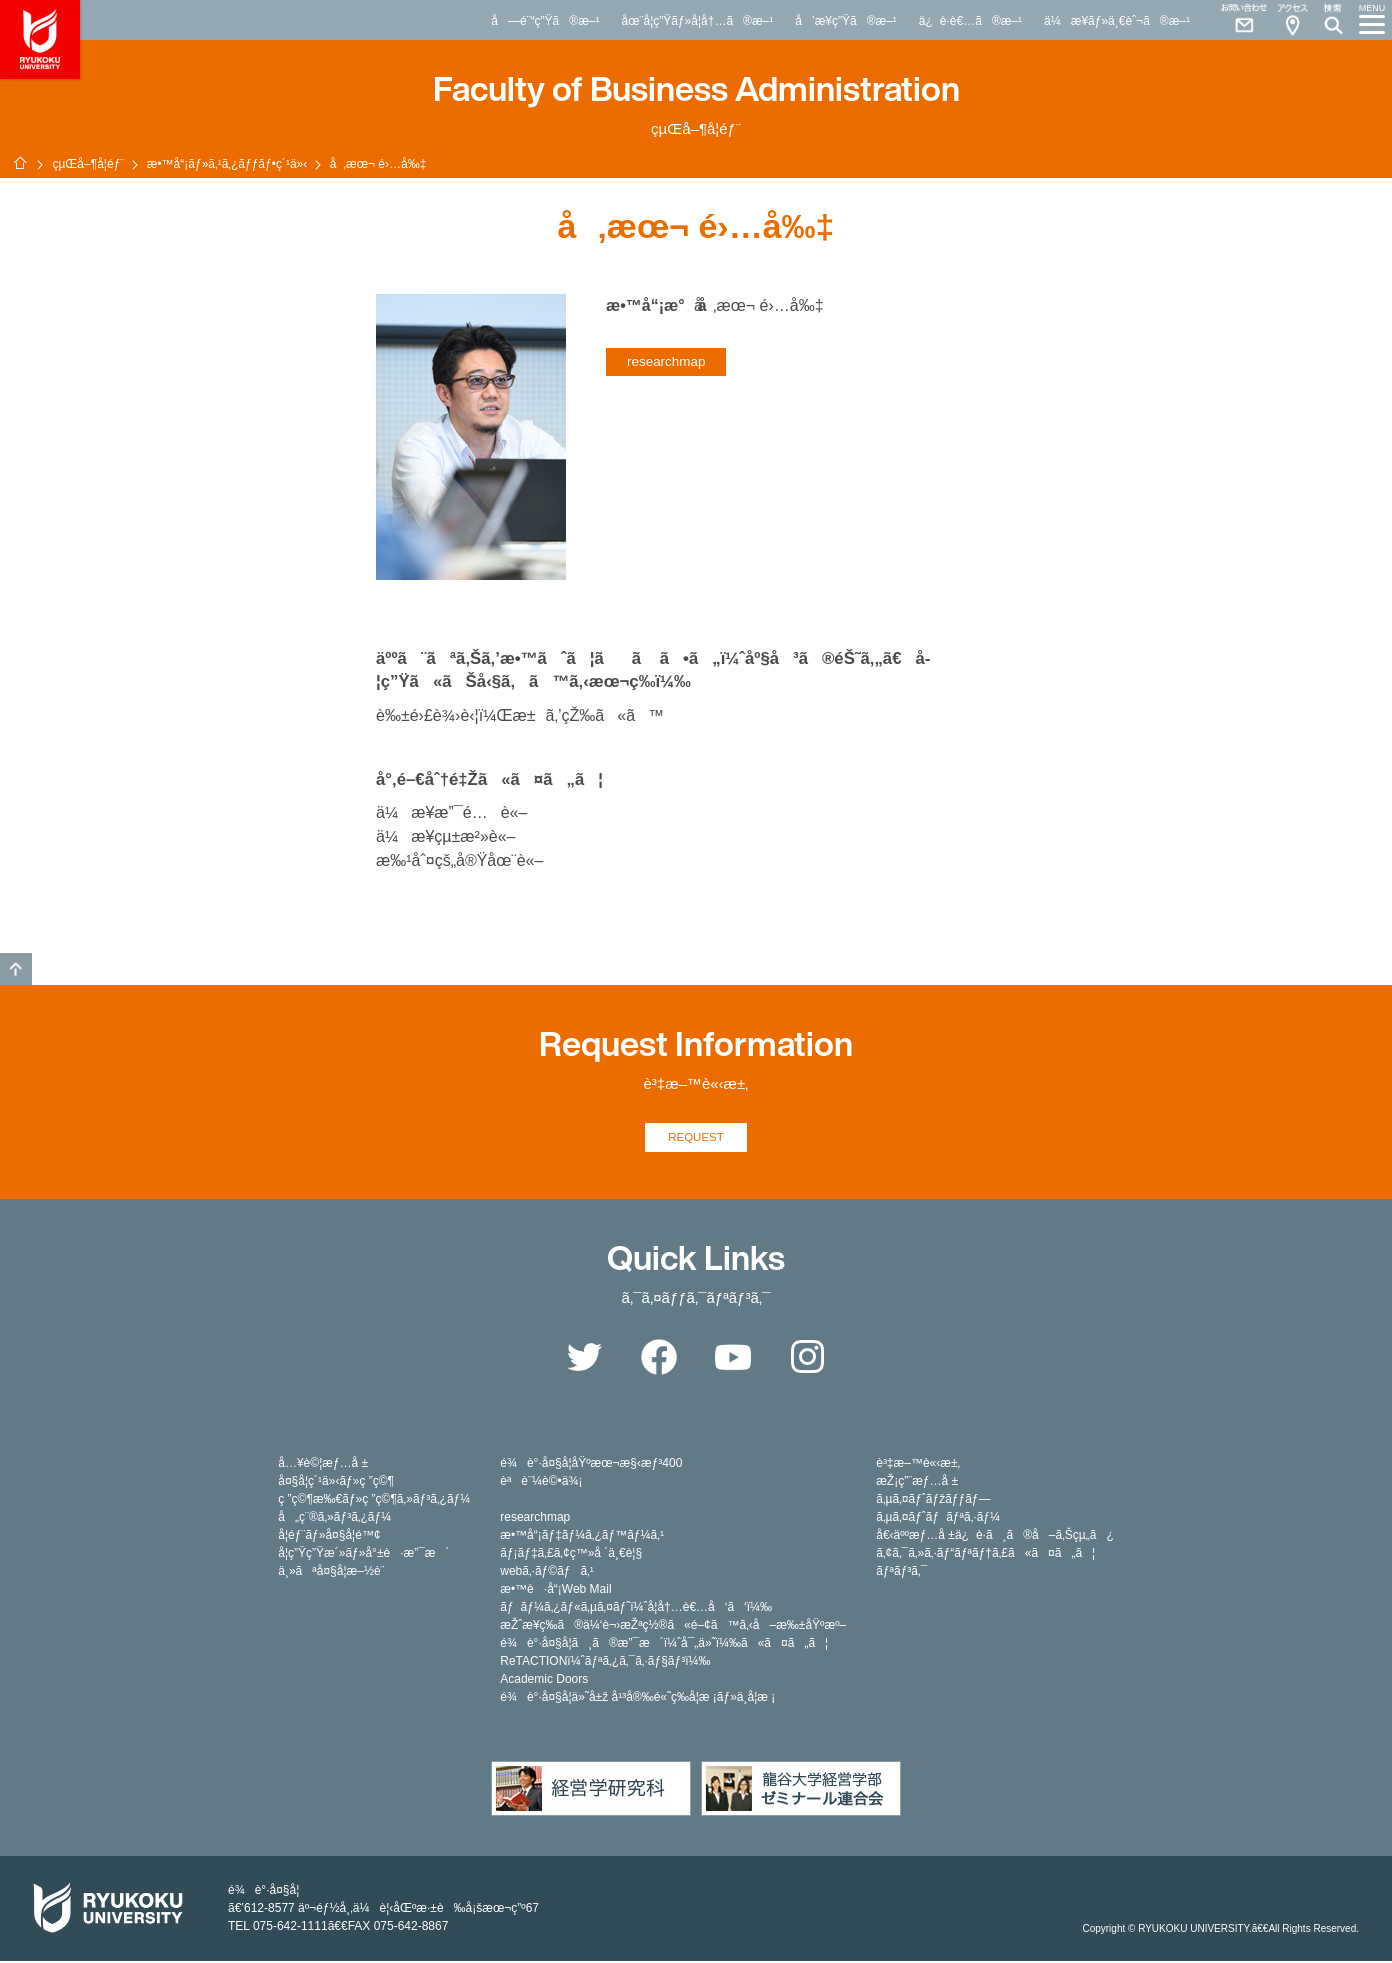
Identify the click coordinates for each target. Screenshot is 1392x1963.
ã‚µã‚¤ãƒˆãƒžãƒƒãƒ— (933, 1501)
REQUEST (696, 1138)
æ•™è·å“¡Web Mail (555, 1591)
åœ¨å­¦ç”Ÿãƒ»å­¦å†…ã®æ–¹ (697, 21)
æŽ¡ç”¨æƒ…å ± (917, 1483)
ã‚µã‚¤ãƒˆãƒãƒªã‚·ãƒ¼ (938, 1519)
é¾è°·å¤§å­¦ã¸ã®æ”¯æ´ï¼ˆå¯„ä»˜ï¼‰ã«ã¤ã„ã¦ (664, 1645)
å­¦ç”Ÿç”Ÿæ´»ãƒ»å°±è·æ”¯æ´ (363, 1555)
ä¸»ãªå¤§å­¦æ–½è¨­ (331, 1573)
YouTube (733, 1359)
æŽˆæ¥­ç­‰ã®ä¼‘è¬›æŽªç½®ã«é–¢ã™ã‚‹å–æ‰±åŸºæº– (673, 1627)
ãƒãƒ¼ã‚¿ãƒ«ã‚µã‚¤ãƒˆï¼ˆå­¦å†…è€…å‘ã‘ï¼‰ (636, 1609)
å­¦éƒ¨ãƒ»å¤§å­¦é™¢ (329, 1537)
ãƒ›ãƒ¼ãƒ (20, 163)
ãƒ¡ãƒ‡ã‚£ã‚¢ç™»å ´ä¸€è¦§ (571, 1555)
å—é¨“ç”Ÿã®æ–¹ (545, 21)
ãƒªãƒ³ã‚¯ (901, 1573)
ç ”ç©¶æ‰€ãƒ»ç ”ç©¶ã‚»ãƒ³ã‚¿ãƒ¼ (374, 1501)
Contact (1236, 20)
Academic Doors (544, 1681)
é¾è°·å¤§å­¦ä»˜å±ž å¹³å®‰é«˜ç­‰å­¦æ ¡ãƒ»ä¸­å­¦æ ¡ (637, 1699)
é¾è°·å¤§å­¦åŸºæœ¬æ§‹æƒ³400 (591, 1465)
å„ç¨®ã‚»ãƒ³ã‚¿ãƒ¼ (334, 1519)
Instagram (808, 1359)
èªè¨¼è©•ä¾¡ (541, 1483)
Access (1292, 20)
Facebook (659, 1359)
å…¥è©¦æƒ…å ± (323, 1465)
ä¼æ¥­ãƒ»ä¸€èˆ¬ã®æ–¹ (1117, 21)
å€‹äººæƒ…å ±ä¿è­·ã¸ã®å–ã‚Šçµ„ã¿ (995, 1537)
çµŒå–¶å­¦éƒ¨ (88, 164)
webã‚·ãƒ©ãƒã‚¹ (547, 1573)
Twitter (584, 1359)
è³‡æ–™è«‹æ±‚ (918, 1465)
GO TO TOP (16, 969)
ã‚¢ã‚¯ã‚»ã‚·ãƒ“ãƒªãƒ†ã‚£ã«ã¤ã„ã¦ (985, 1555)
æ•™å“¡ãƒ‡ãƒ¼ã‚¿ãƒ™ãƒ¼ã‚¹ (582, 1537)
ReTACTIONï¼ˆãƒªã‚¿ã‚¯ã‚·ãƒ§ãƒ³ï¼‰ (605, 1663)
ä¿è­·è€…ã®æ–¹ (970, 21)
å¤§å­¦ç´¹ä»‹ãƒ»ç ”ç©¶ (336, 1483)
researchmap (666, 361)
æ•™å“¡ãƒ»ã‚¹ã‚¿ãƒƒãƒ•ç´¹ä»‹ (227, 164)
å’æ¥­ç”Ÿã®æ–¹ (846, 21)
